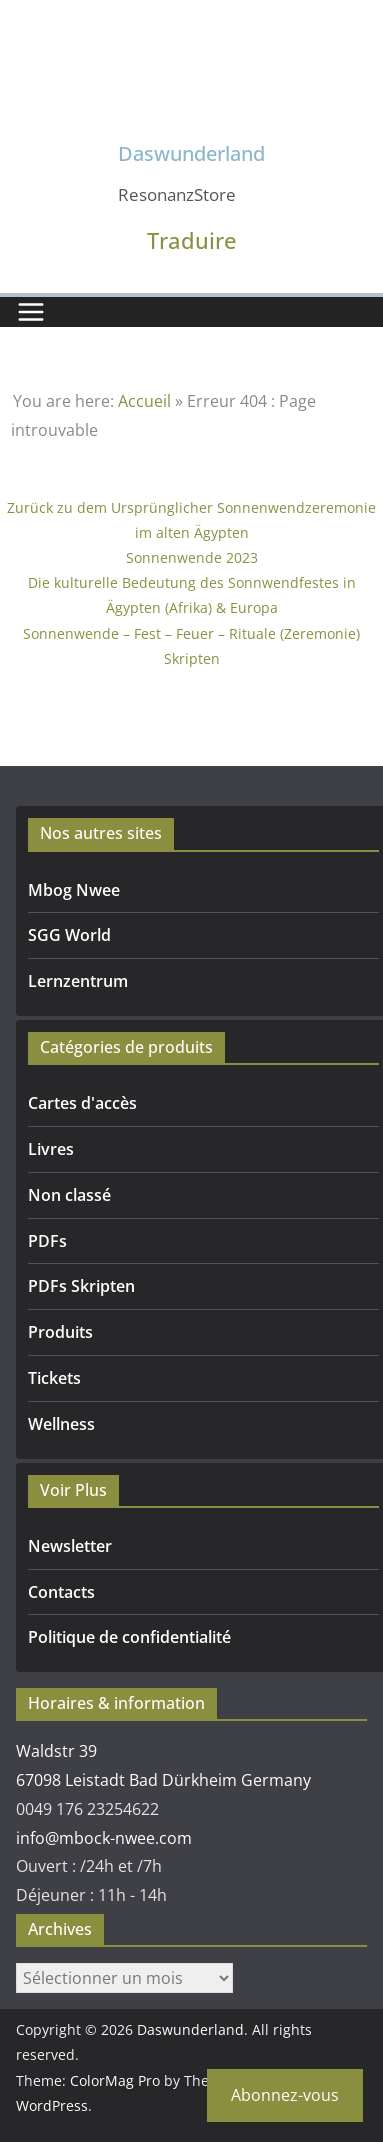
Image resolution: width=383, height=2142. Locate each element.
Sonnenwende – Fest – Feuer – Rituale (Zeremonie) (191, 633)
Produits (60, 1332)
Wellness (61, 1424)
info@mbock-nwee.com (104, 1838)
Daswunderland (191, 153)
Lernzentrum (78, 981)
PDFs (47, 1241)
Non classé (69, 1195)
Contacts (61, 1592)
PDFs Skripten (81, 1286)
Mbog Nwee (74, 890)
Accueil (144, 401)
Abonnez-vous (285, 2095)
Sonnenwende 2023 (192, 557)
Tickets (54, 1378)
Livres (51, 1149)
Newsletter (70, 1546)
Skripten (192, 658)
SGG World (69, 935)
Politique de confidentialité (129, 1637)
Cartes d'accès (82, 1103)
